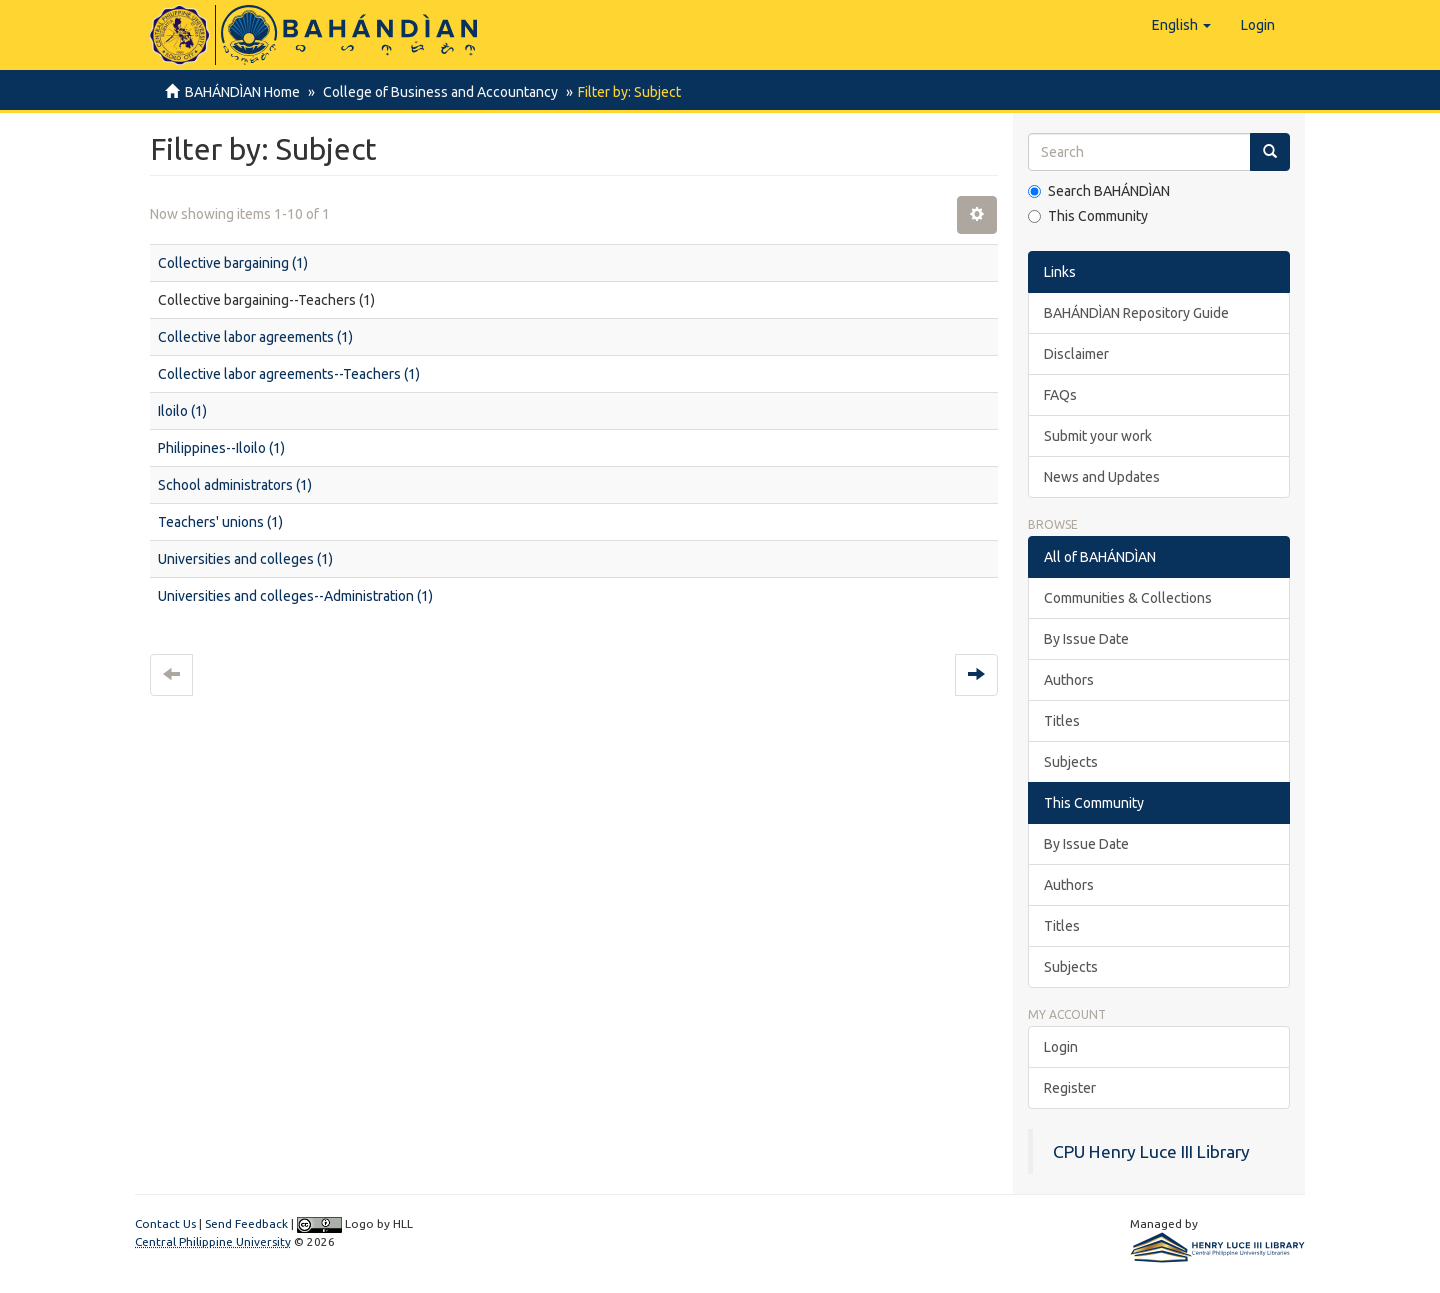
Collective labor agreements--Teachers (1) (289, 374)
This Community (1088, 216)
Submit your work (1098, 436)
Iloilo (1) (182, 411)
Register (1070, 1088)
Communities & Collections (1128, 598)
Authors (1069, 680)
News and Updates (1102, 477)
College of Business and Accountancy (437, 92)
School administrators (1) (235, 485)
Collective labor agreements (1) (255, 337)
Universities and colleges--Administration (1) (295, 596)
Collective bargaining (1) (233, 263)
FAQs (1060, 395)
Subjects (1071, 762)
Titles (1062, 721)
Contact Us (165, 1223)
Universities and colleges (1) (245, 559)
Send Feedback (246, 1223)
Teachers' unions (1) (220, 522)
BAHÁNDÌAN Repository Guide (1136, 313)
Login (1061, 1047)
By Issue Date (1086, 639)
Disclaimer (1076, 354)
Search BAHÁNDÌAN (1099, 191)
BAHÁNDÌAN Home (242, 92)
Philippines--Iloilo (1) (221, 448)
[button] (1181, 25)
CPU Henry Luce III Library (1151, 1151)
